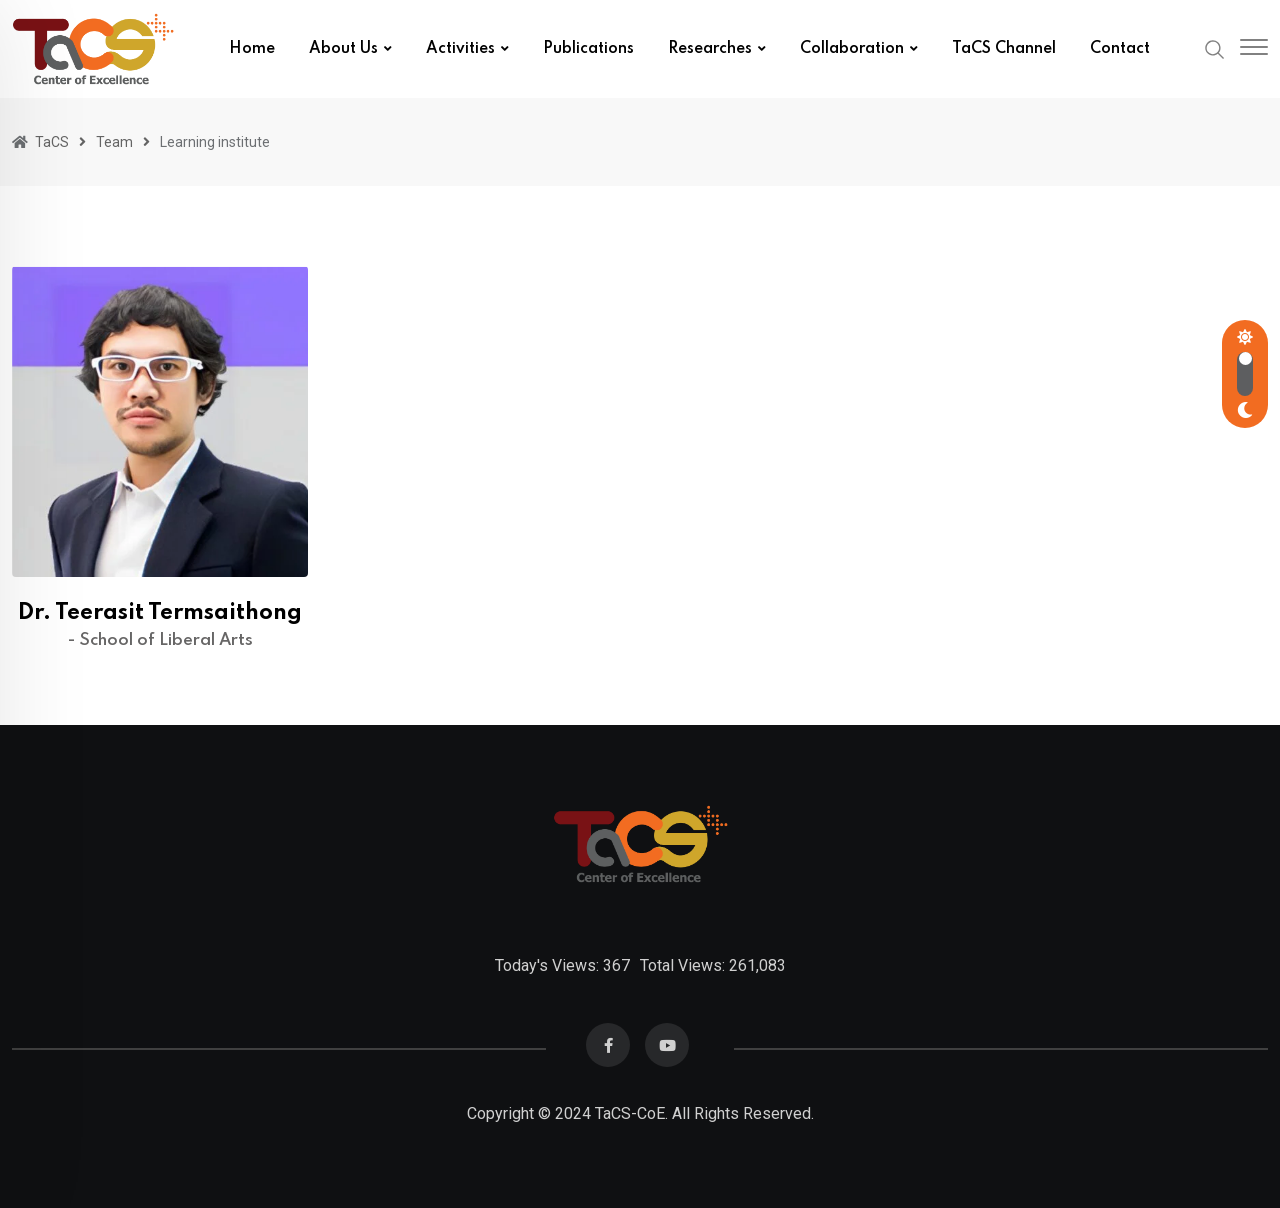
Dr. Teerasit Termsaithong (160, 613)
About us (343, 49)
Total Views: (684, 965)
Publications (588, 49)
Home (252, 49)
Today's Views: (549, 965)
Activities (460, 49)
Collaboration (852, 49)
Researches (710, 49)
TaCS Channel (1004, 49)
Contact (1120, 49)
